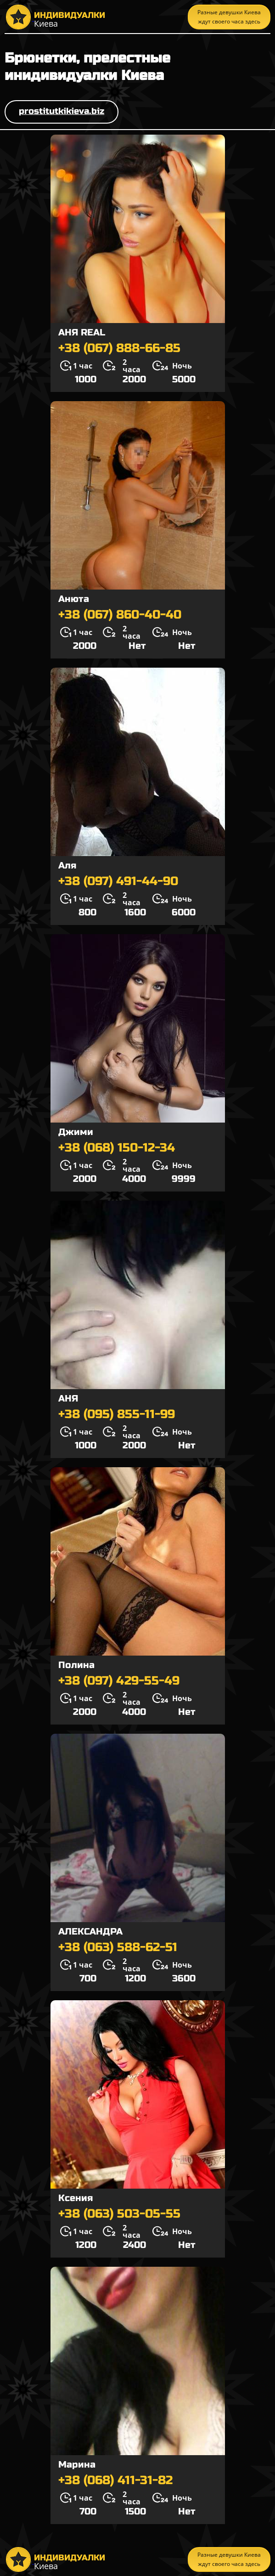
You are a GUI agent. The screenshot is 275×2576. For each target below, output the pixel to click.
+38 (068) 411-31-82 (115, 2480)
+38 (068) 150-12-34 (116, 1147)
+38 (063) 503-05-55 (119, 2213)
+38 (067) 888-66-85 (119, 348)
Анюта (73, 599)
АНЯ (68, 1398)
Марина (76, 2464)
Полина (76, 1665)
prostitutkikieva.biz (62, 111)
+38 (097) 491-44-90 (118, 881)
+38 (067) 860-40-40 (119, 614)
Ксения (75, 2198)
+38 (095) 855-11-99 (116, 1414)
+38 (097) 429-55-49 (119, 1680)
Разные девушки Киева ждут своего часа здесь (229, 16)
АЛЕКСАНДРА (90, 1931)
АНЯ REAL (81, 332)
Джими (75, 1132)
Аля (67, 865)
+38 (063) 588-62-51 (117, 1947)
